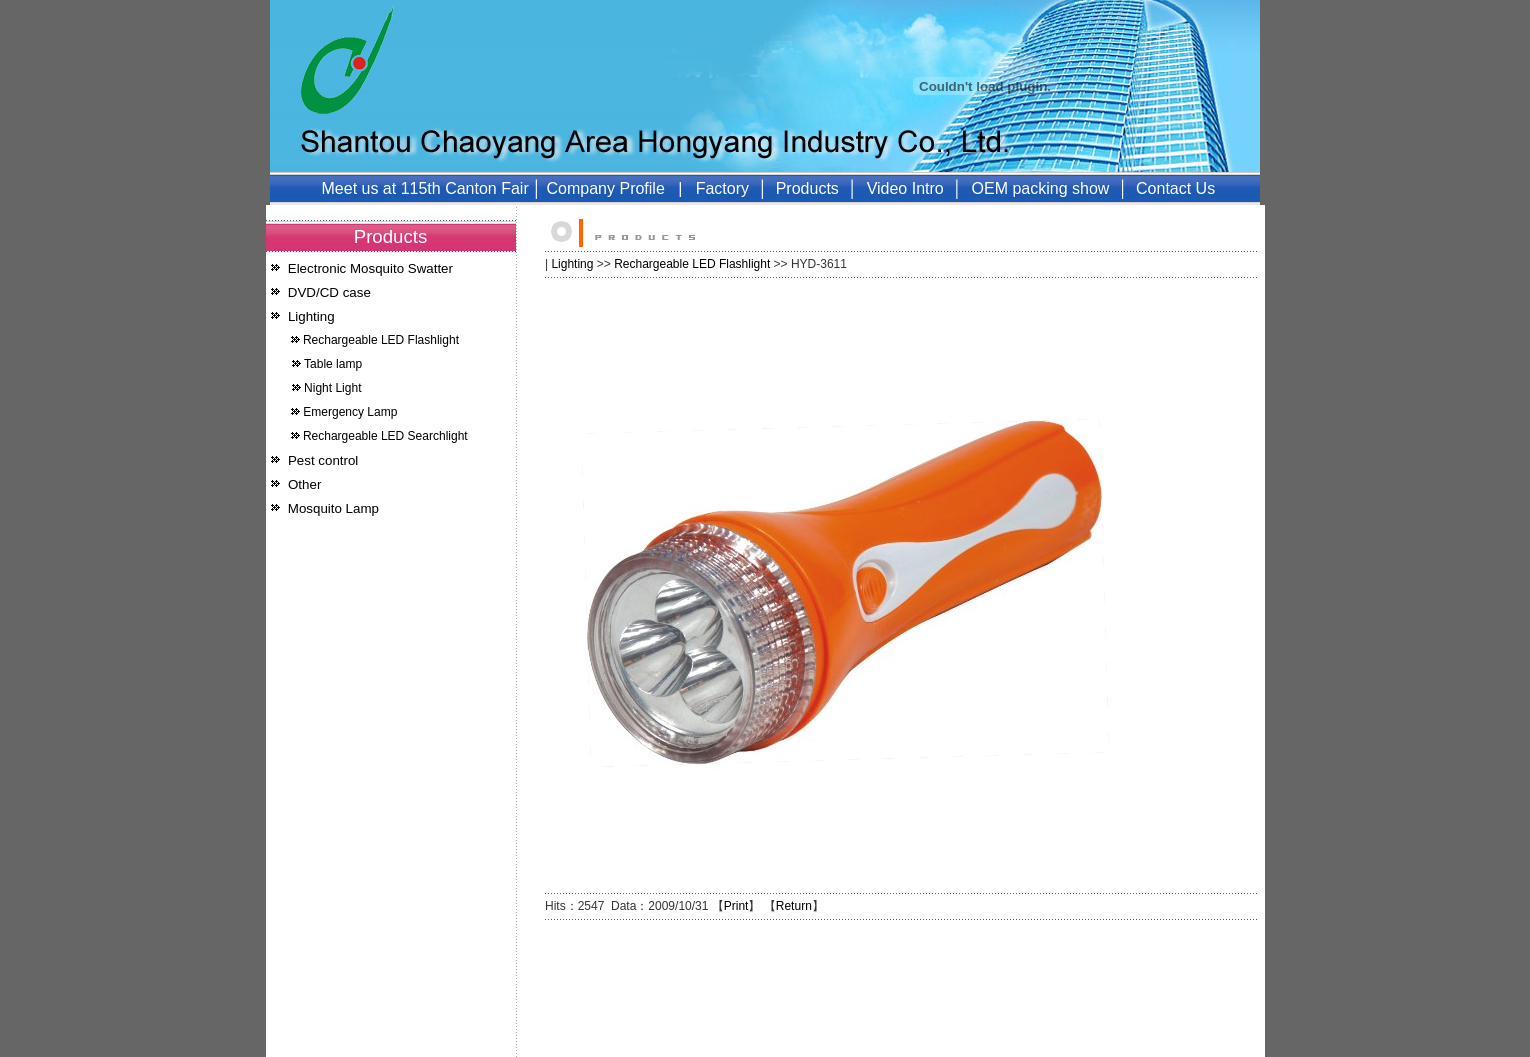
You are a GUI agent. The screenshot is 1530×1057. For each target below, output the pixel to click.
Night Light (332, 388)
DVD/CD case (329, 292)
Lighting (311, 316)
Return (794, 906)
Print (736, 906)
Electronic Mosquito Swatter (370, 268)
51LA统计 (483, 1049)
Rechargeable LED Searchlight (385, 436)
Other (304, 484)
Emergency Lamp (350, 412)
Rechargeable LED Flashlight (381, 340)
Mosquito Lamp (333, 508)
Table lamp (333, 364)
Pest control (323, 460)
